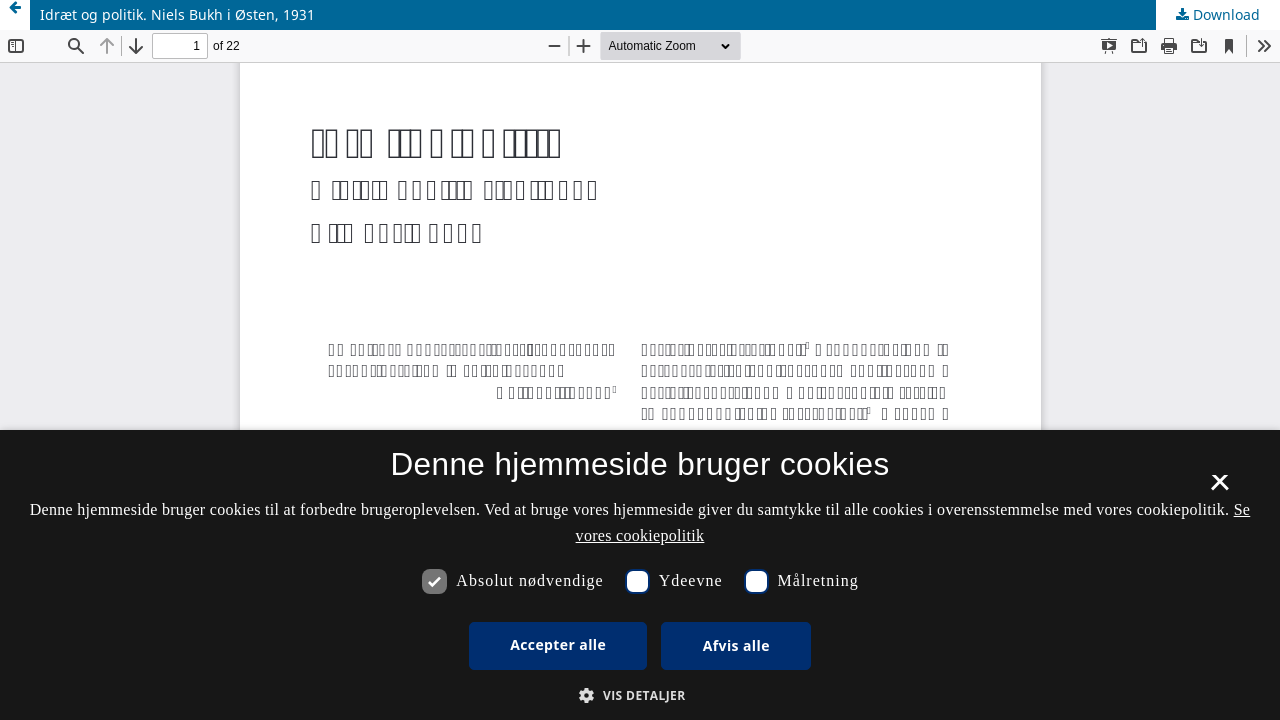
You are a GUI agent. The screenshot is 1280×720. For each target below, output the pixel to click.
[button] (639, 695)
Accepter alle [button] (558, 644)
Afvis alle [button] (736, 645)
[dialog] (640, 575)
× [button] (1219, 489)
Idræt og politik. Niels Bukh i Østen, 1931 (177, 14)
